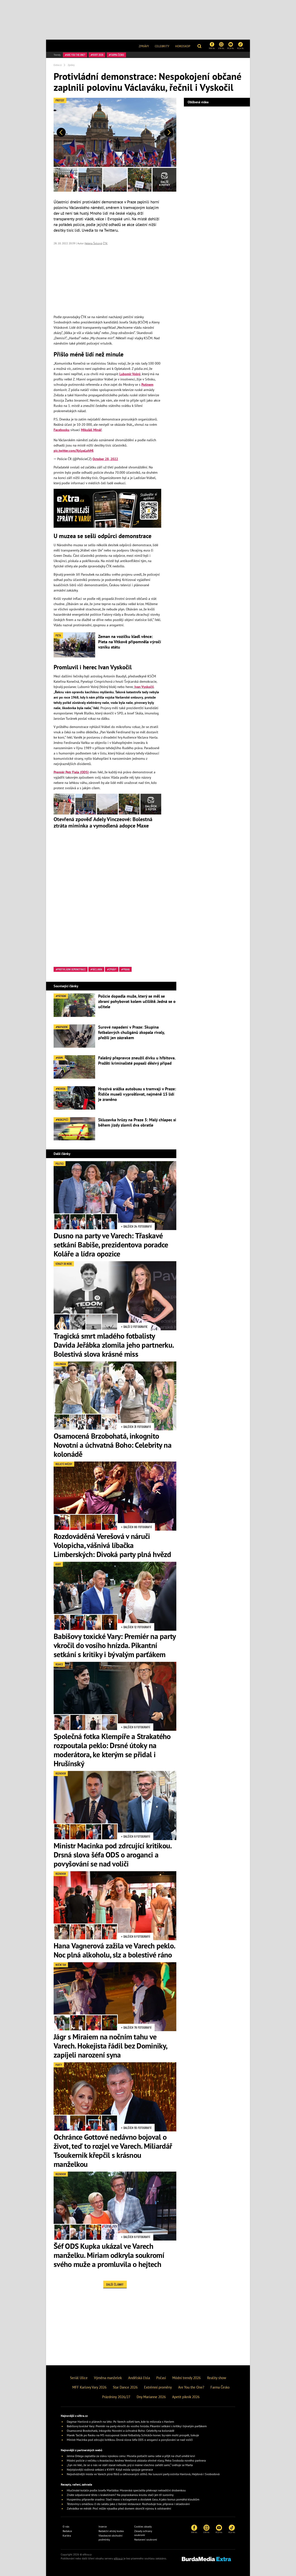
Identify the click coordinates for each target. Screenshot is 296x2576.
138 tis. (221, 45)
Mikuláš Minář (91, 430)
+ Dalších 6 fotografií (135, 1727)
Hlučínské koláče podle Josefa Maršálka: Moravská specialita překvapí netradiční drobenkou (126, 2490)
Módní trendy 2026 (186, 2377)
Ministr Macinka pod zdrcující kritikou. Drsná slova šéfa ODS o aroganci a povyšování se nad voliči (112, 1855)
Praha (126, 969)
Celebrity (162, 46)
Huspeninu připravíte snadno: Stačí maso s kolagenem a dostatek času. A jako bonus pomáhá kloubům (133, 2499)
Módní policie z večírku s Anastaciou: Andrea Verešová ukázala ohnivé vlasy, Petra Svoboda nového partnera (136, 2460)
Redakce (67, 2531)
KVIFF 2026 (97, 54)
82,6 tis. (240, 45)
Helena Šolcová (93, 243)
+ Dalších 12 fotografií (136, 1627)
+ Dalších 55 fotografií (136, 2128)
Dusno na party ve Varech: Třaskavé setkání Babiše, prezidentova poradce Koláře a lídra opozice (111, 1245)
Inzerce (103, 2526)
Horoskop (182, 46)
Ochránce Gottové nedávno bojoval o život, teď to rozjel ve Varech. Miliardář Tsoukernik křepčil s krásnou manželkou (113, 2150)
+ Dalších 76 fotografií (136, 2027)
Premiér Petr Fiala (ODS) (71, 772)
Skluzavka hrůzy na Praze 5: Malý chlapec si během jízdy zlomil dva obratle (137, 1122)
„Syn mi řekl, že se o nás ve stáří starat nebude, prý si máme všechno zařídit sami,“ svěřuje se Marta (130, 2465)
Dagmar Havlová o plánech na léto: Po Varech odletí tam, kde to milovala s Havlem (120, 2421)
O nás (66, 2526)
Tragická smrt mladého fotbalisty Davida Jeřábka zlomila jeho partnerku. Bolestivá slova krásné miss (113, 1345)
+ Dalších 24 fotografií (136, 1226)
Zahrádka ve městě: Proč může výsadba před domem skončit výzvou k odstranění (119, 2508)
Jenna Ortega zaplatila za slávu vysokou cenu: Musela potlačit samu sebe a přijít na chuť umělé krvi (131, 2456)
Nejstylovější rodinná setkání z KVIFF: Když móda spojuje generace (110, 2469)
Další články (114, 2284)
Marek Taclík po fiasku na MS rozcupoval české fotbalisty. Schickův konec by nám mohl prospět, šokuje (133, 2435)
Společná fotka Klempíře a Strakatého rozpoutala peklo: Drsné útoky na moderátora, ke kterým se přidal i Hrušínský (112, 1749)
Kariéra (67, 2535)
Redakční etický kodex (111, 2531)
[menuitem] (143, 46)
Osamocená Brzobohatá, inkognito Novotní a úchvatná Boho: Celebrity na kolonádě (112, 1445)
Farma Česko (117, 54)
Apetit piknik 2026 (186, 2397)
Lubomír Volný (129, 374)
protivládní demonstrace (72, 969)
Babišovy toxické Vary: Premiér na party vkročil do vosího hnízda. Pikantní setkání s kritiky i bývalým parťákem (115, 1645)
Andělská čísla (139, 2377)
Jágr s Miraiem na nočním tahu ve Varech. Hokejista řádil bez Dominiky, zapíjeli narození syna (110, 2046)
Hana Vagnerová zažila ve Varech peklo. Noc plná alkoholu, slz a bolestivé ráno (114, 1950)
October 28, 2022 (105, 459)
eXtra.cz (118, 2558)
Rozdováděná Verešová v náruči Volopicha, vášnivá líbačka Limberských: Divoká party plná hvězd (112, 1545)
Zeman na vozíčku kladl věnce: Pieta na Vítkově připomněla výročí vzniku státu (129, 642)
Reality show (216, 2377)
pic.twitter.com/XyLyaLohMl (73, 450)
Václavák (97, 969)
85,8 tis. (230, 45)
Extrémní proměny (158, 2387)
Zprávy (144, 46)
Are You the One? (76, 54)
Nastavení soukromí (145, 2539)
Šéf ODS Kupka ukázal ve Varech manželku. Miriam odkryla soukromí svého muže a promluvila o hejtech (109, 2255)
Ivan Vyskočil (143, 687)
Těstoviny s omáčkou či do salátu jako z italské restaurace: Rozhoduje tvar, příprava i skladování (128, 2504)
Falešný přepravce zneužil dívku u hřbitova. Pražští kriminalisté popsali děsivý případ (136, 1060)
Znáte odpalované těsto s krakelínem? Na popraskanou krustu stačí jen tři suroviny (120, 2495)
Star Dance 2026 (125, 2387)
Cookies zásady (143, 2526)
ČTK (105, 243)
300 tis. (212, 45)
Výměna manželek (108, 2377)
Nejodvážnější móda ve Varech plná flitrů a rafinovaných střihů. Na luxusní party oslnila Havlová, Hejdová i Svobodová (143, 2474)
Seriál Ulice (79, 2377)
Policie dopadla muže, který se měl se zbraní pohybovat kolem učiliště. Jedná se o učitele (137, 1001)
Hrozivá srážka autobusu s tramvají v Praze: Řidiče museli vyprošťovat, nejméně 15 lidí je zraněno (137, 1094)
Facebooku (61, 430)
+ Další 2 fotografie (134, 1326)
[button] (200, 46)
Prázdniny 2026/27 (116, 2397)
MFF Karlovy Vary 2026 (89, 2387)
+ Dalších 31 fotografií (136, 1427)
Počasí (161, 2377)
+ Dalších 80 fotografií (136, 1527)
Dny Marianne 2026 (151, 2397)
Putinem (147, 384)
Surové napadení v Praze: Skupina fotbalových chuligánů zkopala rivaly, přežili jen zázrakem (131, 1032)
